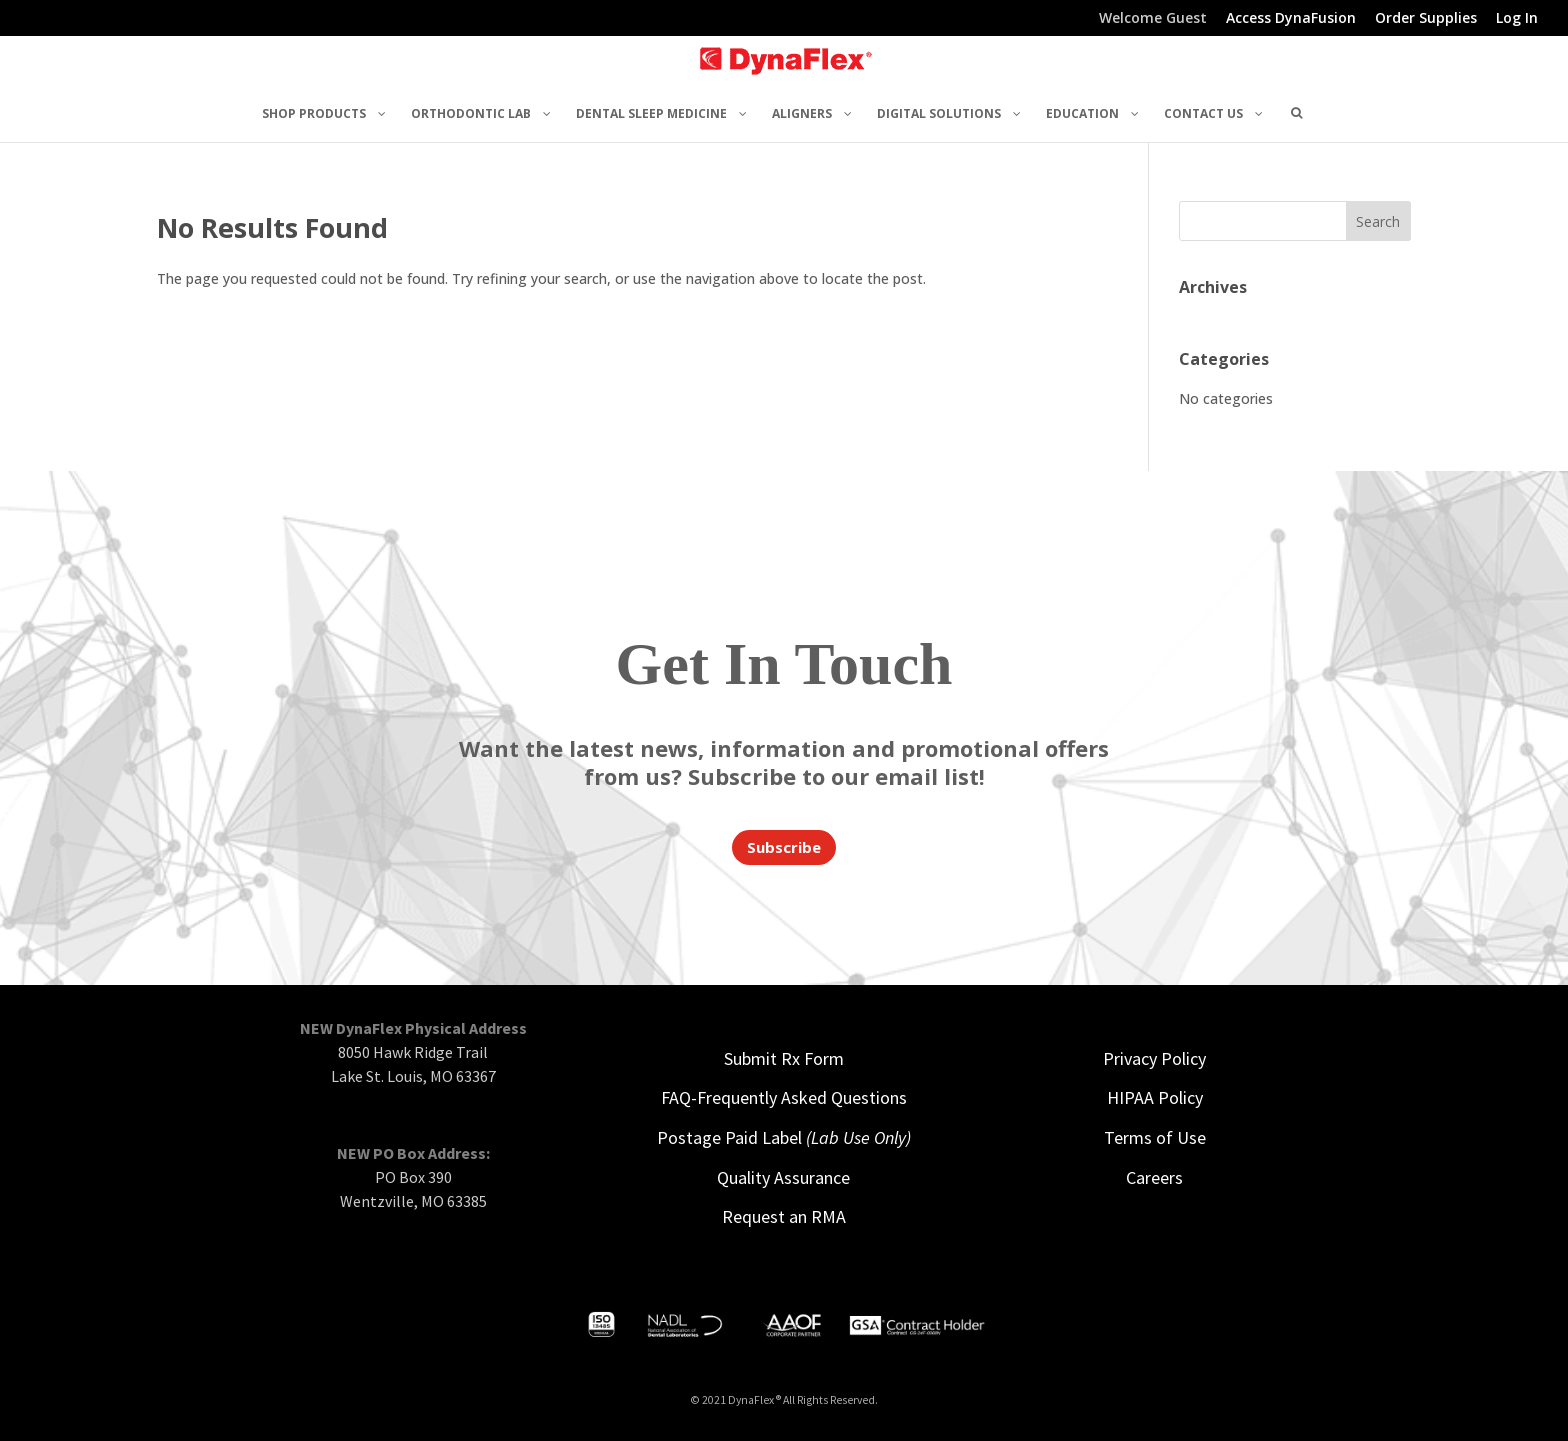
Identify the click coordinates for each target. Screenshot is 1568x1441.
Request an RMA (784, 1216)
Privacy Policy (1154, 1058)
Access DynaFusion (1291, 19)
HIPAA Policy (1155, 1097)
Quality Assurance (783, 1177)
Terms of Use (1155, 1137)
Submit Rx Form (784, 1058)
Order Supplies (1426, 19)
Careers (1154, 1177)
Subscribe (784, 847)
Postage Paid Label (784, 1137)
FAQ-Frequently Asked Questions (784, 1097)
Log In (1517, 19)
